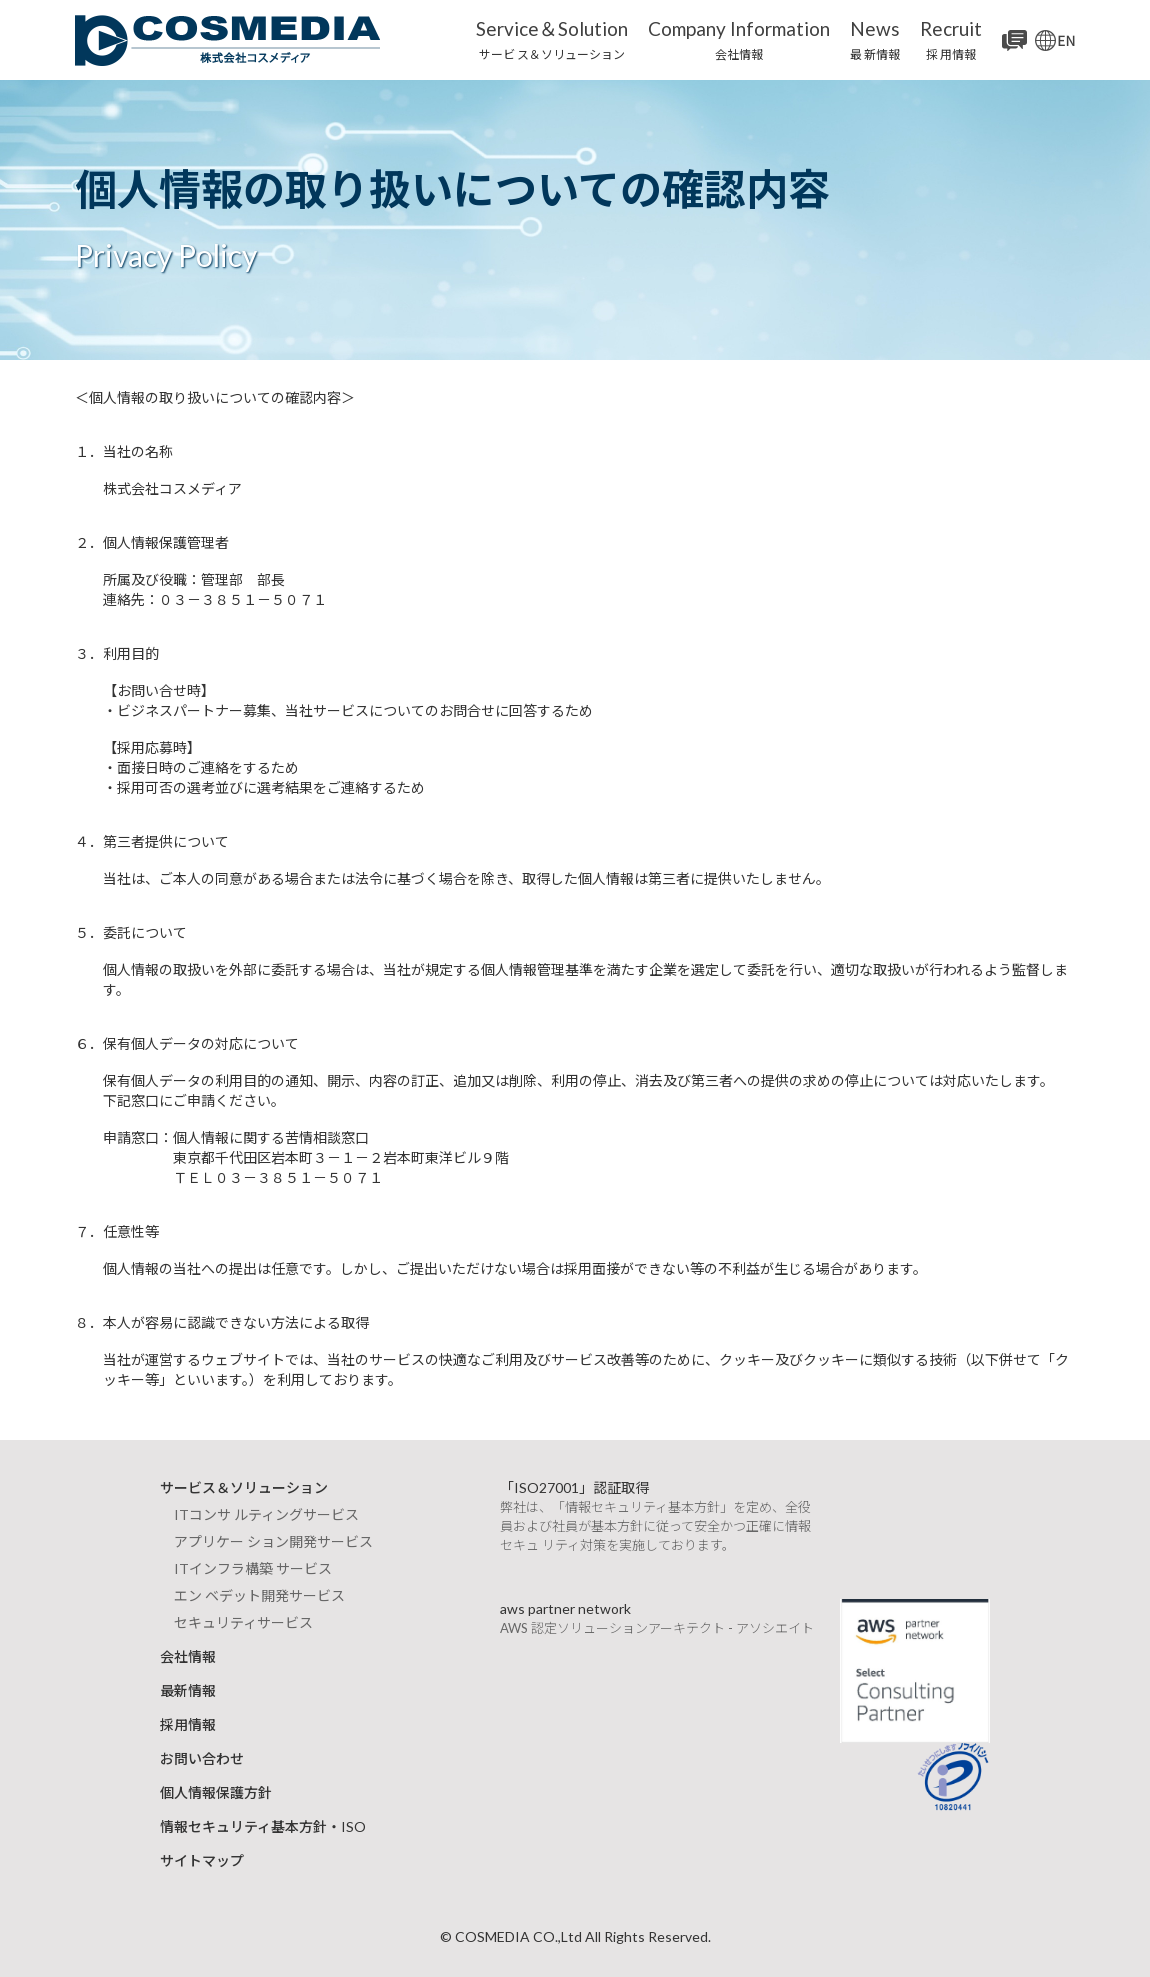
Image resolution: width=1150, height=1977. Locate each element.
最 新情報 (875, 39)
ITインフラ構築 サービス (253, 1568)
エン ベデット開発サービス (259, 1595)
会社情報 (739, 39)
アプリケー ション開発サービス (273, 1541)
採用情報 (188, 1724)
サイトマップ (202, 1860)
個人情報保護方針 (216, 1792)
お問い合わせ (202, 1758)
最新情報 (188, 1690)
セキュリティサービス (243, 1622)
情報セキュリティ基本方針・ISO (263, 1826)
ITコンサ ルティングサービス (266, 1514)
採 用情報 (951, 39)
